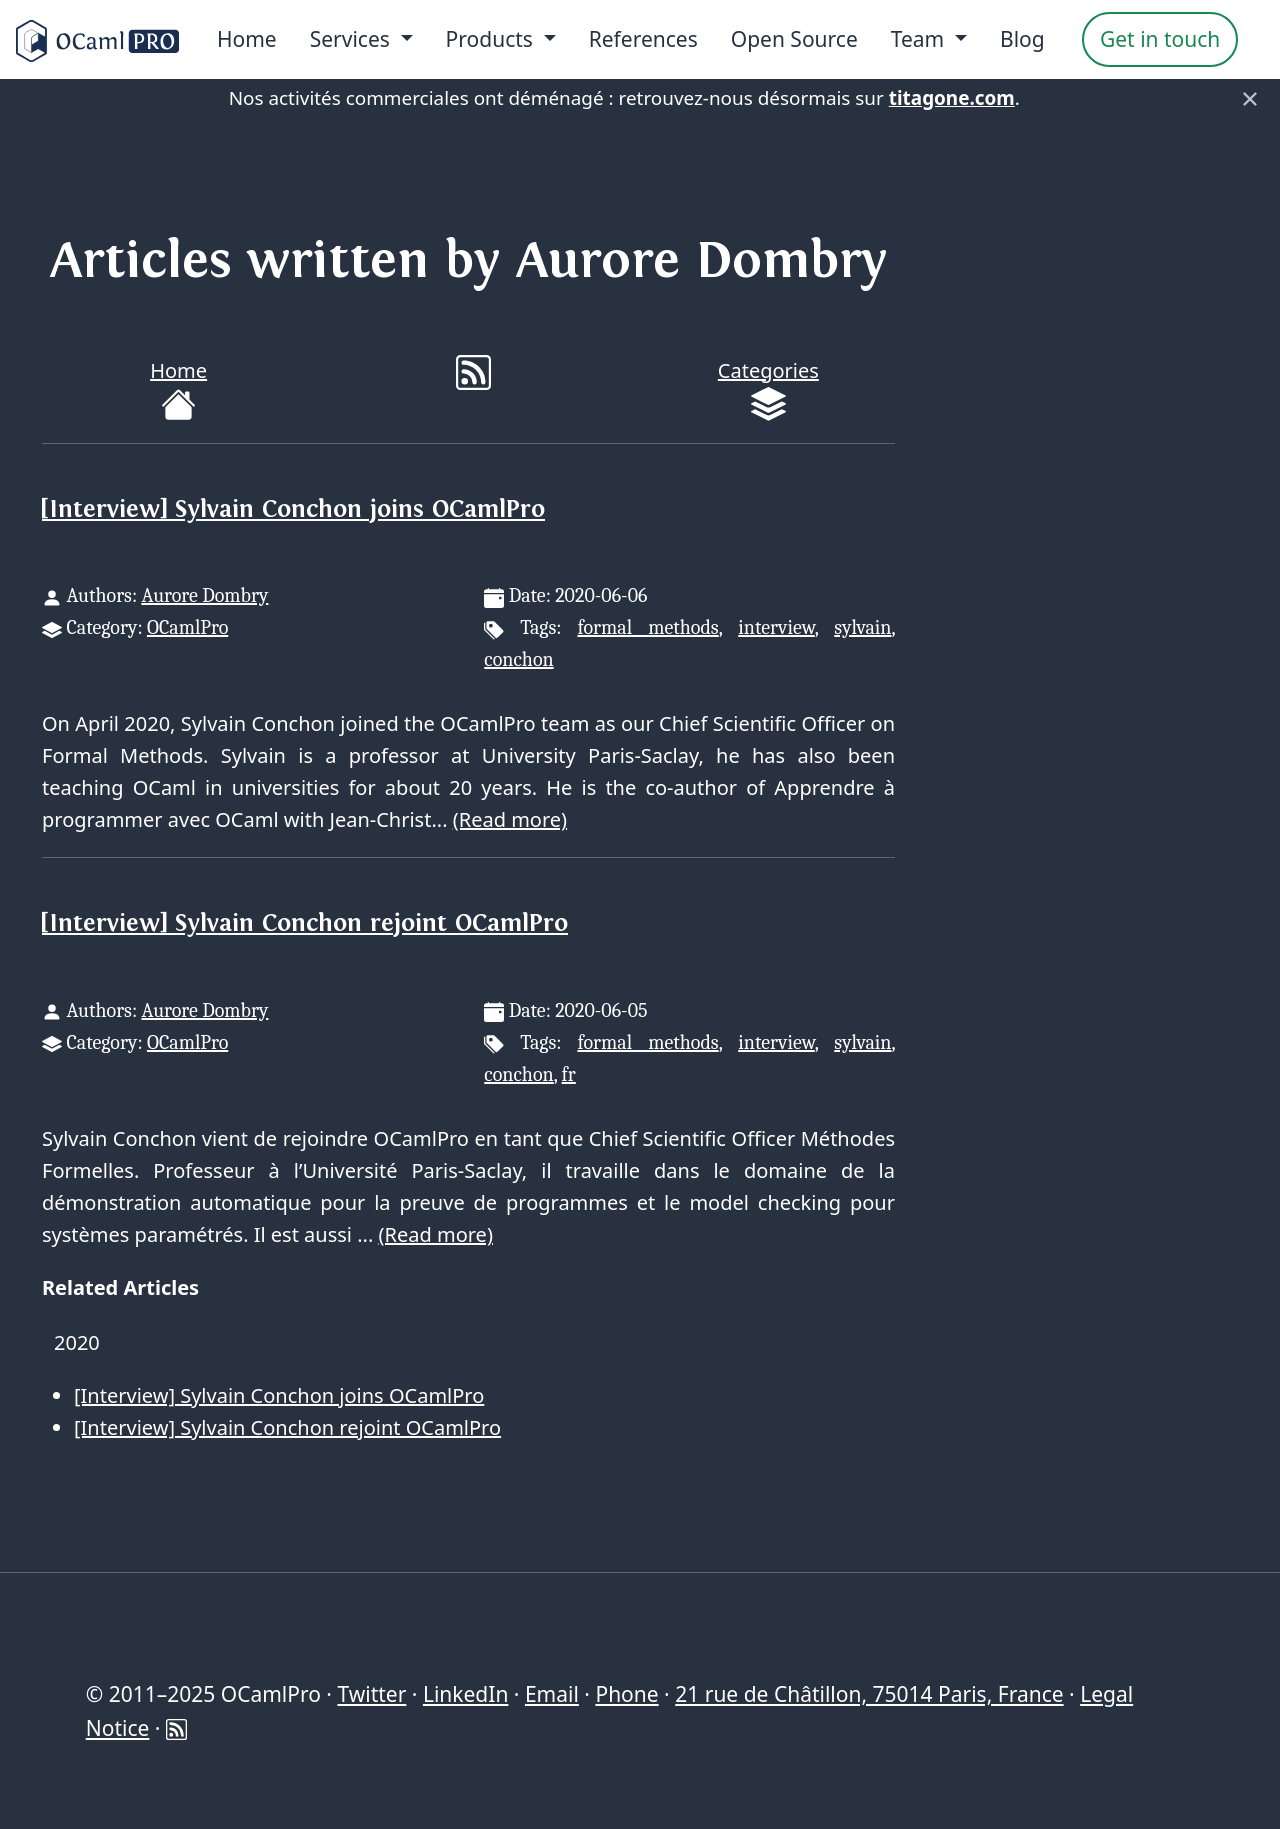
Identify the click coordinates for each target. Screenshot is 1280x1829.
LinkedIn (465, 1694)
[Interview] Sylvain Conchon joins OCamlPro (293, 509)
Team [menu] (920, 39)
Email (552, 1694)
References (643, 39)
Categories (768, 389)
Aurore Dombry (204, 595)
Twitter (371, 1694)
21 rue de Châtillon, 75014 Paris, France (869, 1694)
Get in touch (1160, 39)
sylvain (862, 627)
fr (569, 1074)
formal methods (647, 627)
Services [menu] (353, 39)
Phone (626, 1694)
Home (247, 39)
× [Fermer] (1250, 98)
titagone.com (952, 98)
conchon (518, 659)
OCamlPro (187, 627)
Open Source (794, 39)
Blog (1022, 39)
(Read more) (510, 819)
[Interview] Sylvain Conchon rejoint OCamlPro (305, 923)
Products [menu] (492, 39)
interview (776, 627)
